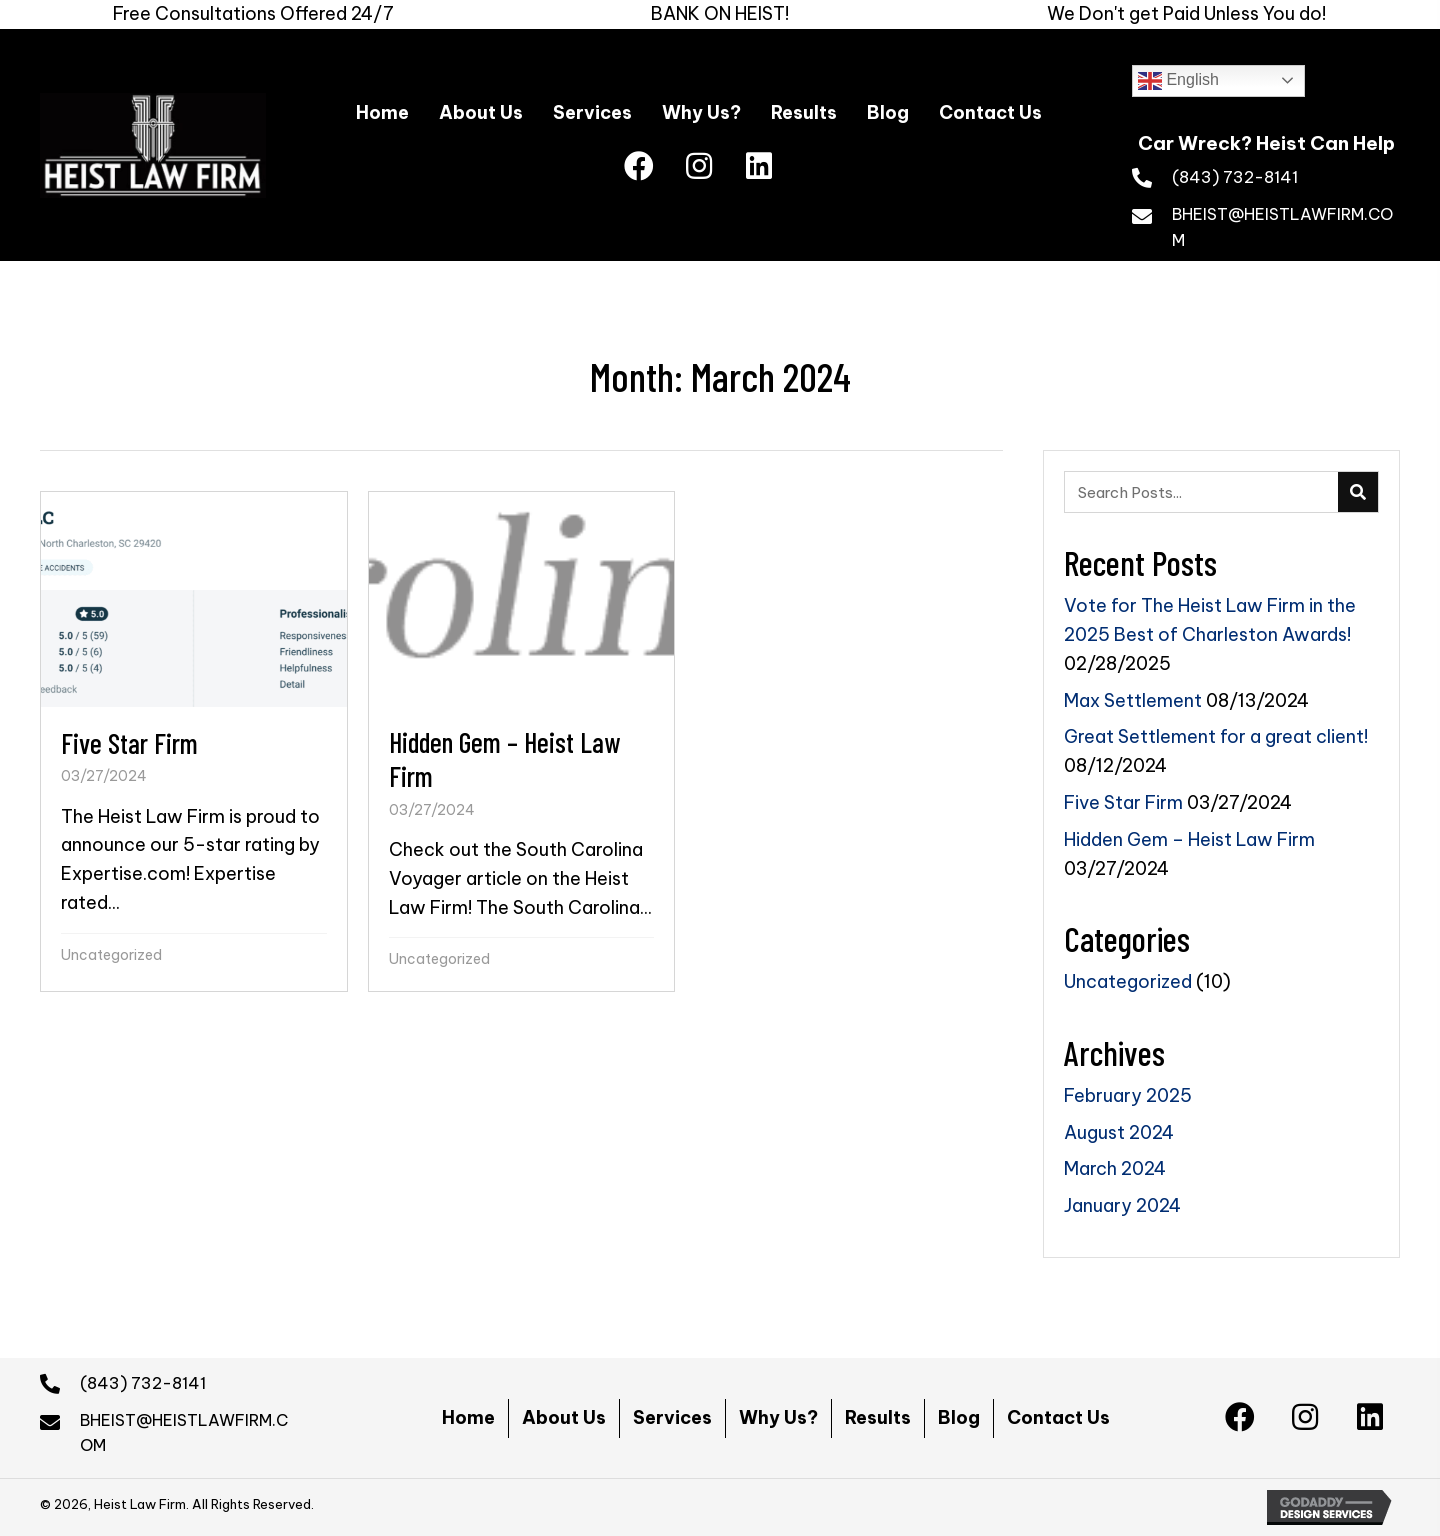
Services (672, 1417)
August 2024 (1119, 1132)
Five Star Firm (1123, 802)
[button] (639, 167)
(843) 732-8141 (1235, 177)
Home (468, 1417)
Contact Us (1058, 1417)
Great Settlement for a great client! (1216, 736)
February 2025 (1128, 1095)
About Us (564, 1417)
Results (878, 1417)
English (1178, 81)
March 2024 (1115, 1168)
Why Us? (778, 1417)
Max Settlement (1133, 700)
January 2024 (1122, 1205)
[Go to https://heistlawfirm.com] (1266, 138)
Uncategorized (111, 955)
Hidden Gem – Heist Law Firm (1189, 839)
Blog (959, 1417)
